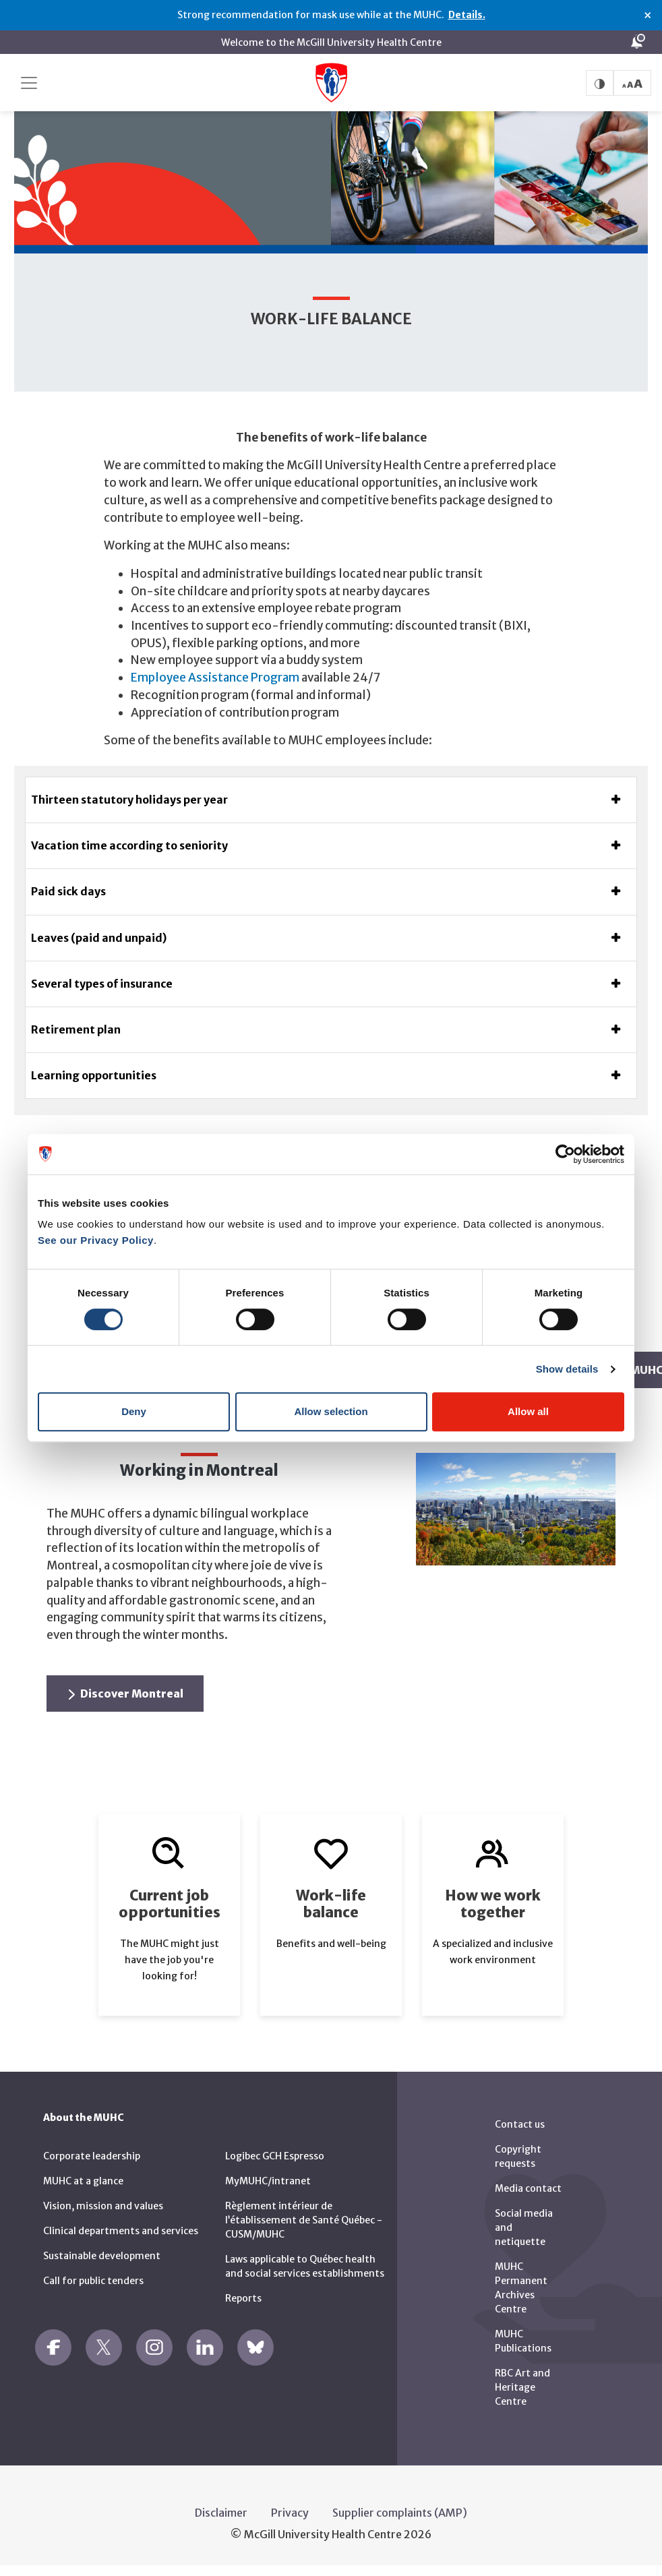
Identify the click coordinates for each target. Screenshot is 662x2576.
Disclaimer (221, 2512)
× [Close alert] (647, 15)
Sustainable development (101, 2256)
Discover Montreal (126, 1693)
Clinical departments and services (120, 2231)
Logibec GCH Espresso (274, 2156)
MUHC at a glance (83, 2181)
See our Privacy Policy (96, 1240)
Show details (567, 1369)
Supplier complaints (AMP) (399, 2512)
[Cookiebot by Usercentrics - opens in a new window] (565, 1154)
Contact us (520, 2124)
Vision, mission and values (103, 2206)
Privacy (290, 2512)
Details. (466, 15)
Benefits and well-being (331, 1944)
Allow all (528, 1411)
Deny (133, 1411)
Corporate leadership (91, 2156)
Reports (243, 2298)
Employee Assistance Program (215, 677)
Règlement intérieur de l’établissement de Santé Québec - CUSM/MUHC (303, 2220)
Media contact (528, 2188)
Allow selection (330, 1411)
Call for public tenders (93, 2281)
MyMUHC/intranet (268, 2181)
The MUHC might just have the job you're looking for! (169, 1960)
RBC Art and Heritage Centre (522, 2387)
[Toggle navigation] (29, 83)
